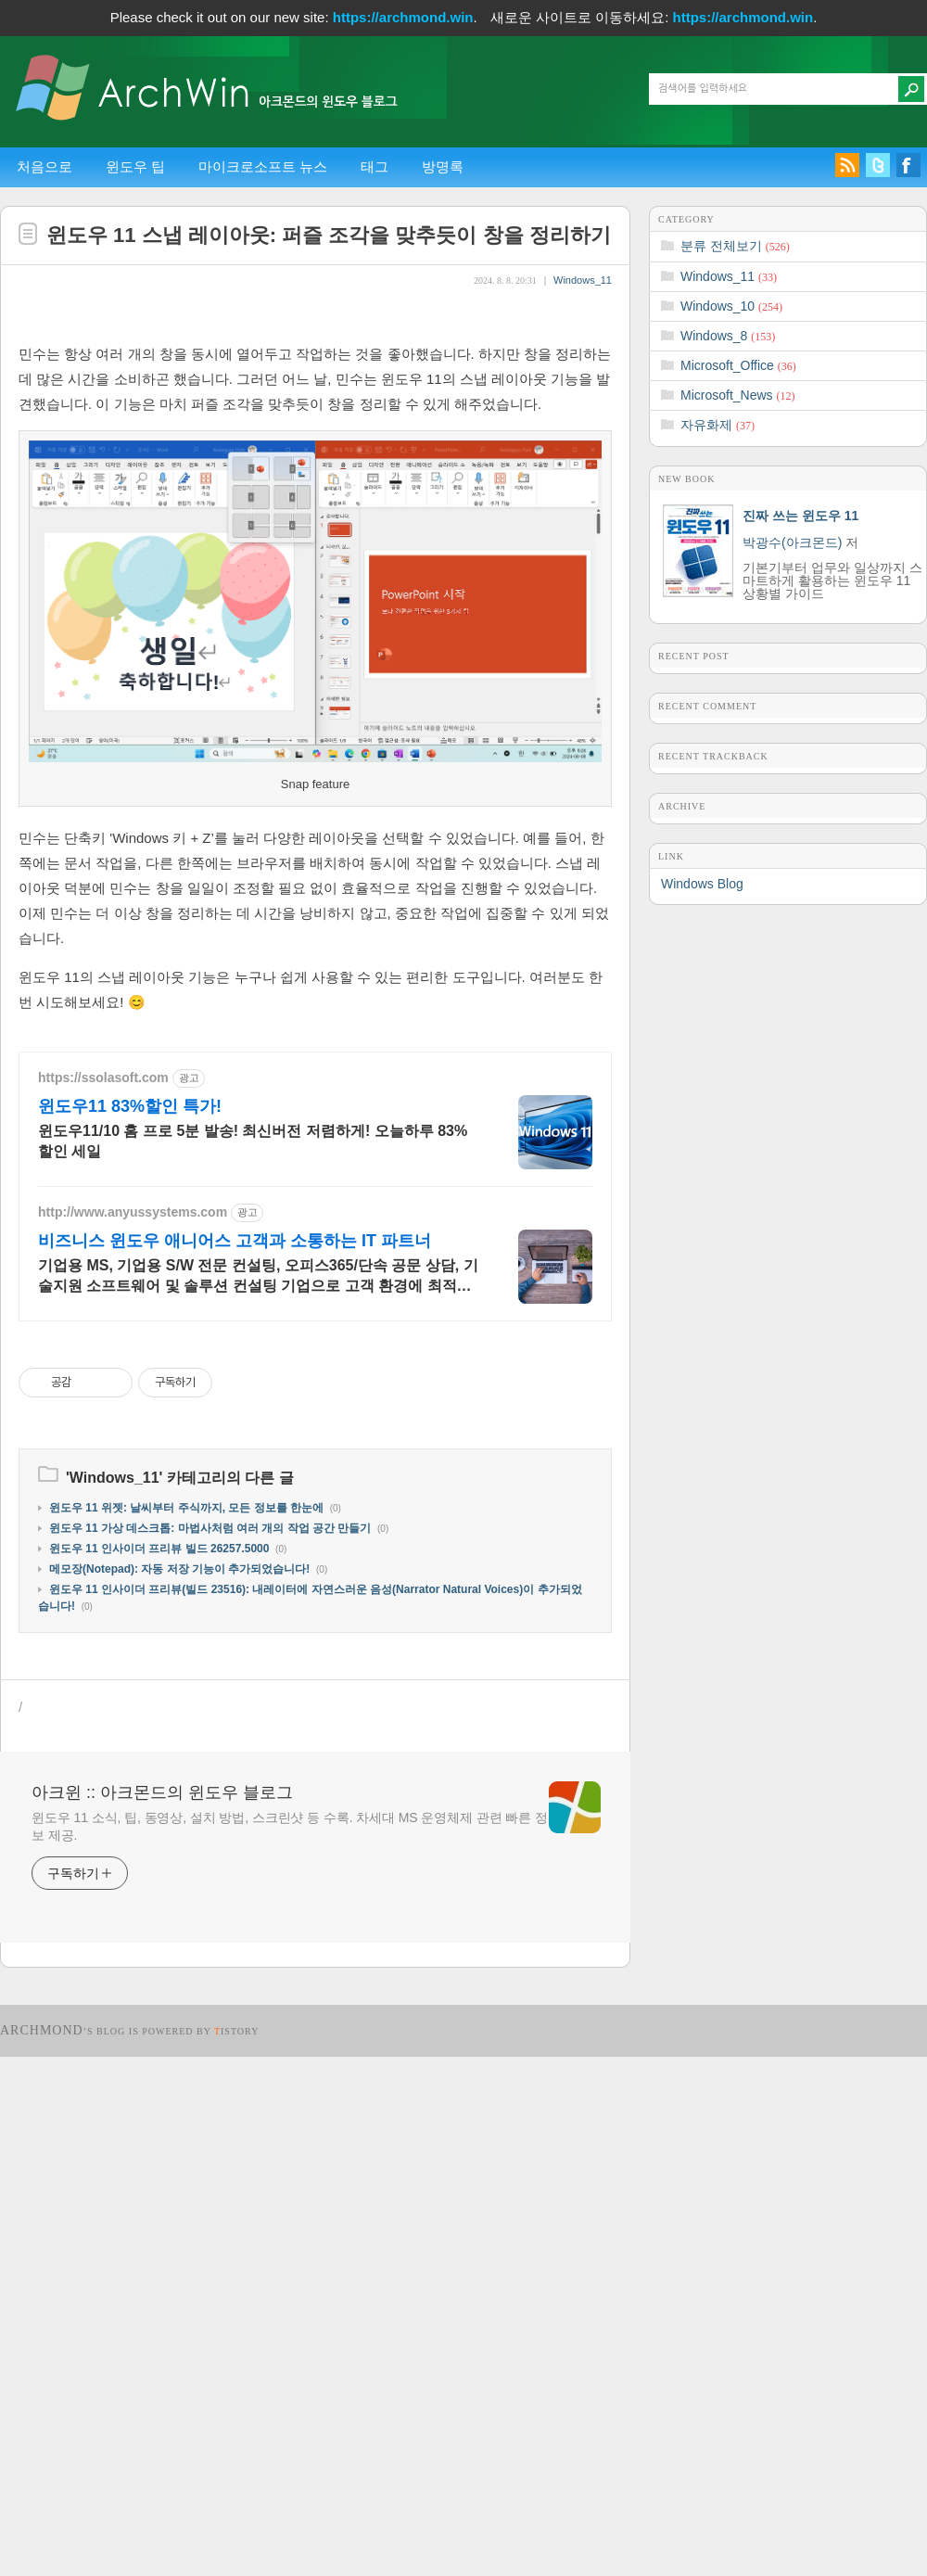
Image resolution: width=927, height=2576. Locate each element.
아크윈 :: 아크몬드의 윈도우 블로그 (162, 2311)
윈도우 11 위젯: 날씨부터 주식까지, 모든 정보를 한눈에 (186, 2027)
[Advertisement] (315, 452)
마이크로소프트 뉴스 (262, 166)
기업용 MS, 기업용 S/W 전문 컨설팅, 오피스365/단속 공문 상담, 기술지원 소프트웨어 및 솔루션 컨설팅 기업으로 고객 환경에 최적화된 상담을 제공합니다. (258, 1796)
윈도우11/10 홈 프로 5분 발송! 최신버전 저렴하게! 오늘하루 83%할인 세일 (252, 1660)
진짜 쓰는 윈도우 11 (800, 515)
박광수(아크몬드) (792, 542)
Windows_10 (731, 306)
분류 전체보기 (735, 245)
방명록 (443, 166)
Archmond (41, 2550)
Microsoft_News (737, 395)
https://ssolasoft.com (103, 1596)
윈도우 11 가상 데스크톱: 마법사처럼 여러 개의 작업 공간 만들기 (210, 2047)
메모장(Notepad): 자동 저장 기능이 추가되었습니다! (179, 2088)
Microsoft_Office (738, 365)
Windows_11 (582, 280)
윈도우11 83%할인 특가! (130, 1625)
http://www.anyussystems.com (132, 1731)
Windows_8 (727, 335)
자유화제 (717, 424)
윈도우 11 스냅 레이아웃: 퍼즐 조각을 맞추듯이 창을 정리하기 (328, 235)
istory (237, 2550)
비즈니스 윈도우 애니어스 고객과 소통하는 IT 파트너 (234, 1760)
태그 (374, 166)
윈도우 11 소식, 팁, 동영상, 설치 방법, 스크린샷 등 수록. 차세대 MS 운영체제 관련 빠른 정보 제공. (290, 2345)
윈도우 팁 (135, 166)
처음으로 (44, 166)
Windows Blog (702, 883)
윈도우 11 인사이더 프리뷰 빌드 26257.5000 (159, 2067)
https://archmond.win (403, 17)
